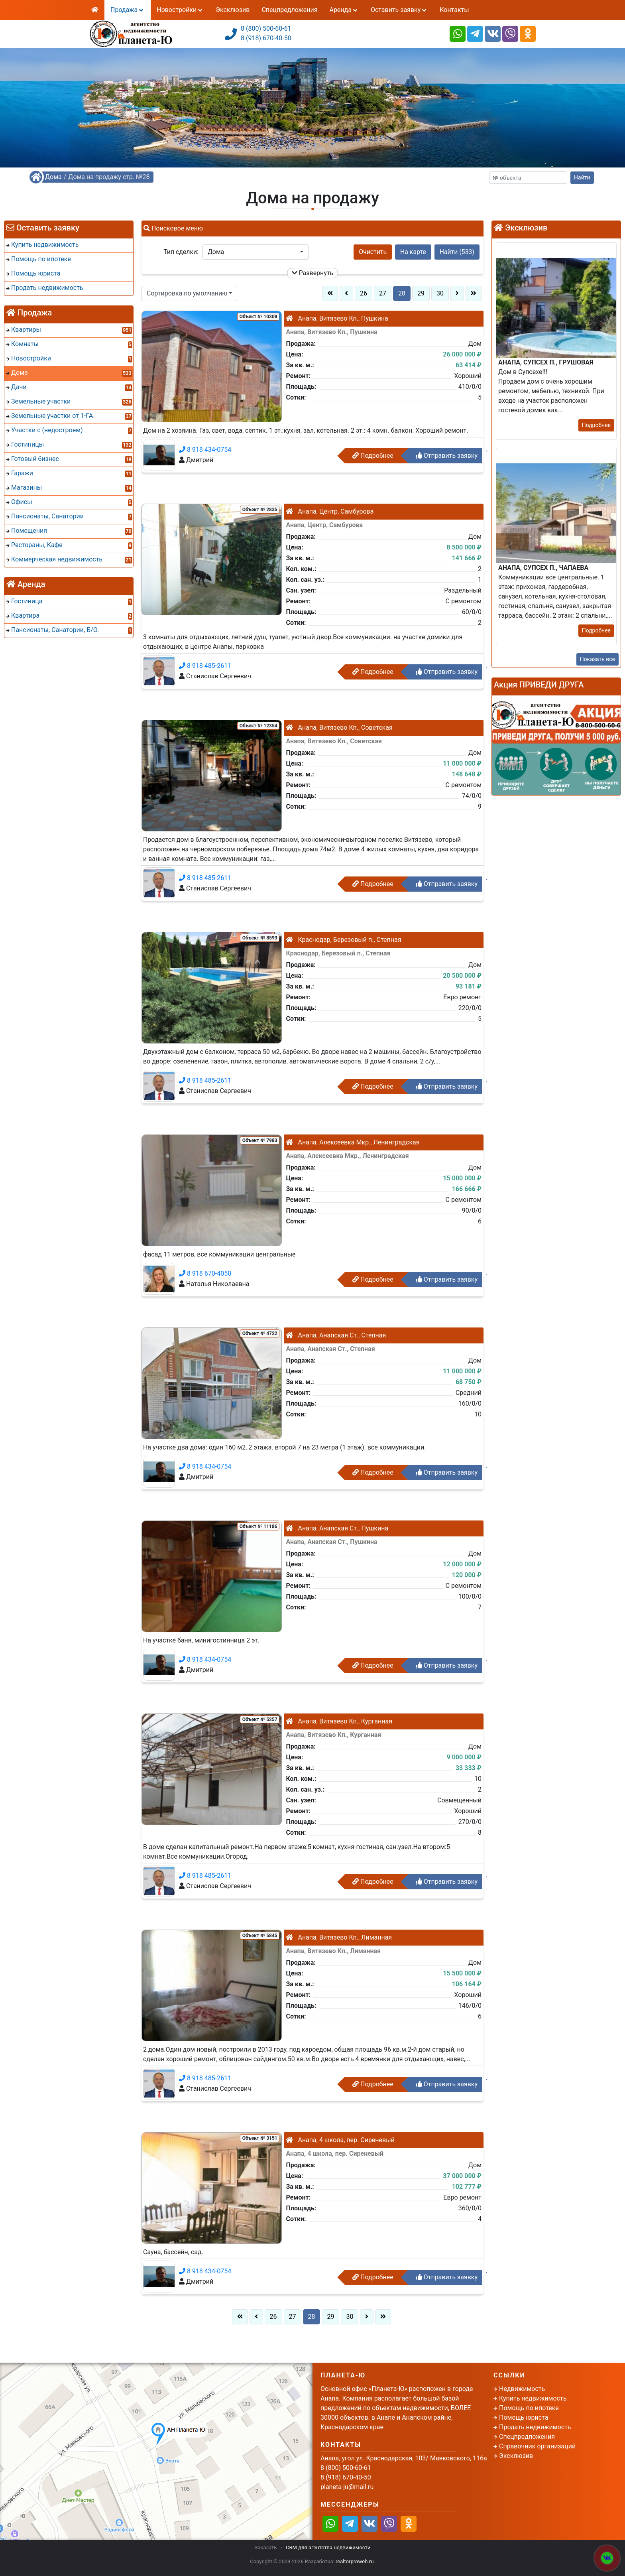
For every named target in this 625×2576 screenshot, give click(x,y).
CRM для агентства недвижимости (328, 2547)
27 (382, 293)
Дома (53, 177)
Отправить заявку (447, 455)
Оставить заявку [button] (399, 10)
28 (401, 293)
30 (440, 293)
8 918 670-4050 (205, 1273)
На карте (413, 252)
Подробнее (372, 455)
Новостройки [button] (180, 10)
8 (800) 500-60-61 (266, 28)
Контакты (454, 10)
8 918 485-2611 (205, 666)
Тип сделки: (181, 252)
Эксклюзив (233, 10)
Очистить (373, 252)
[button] (255, 252)
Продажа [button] (127, 10)
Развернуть (313, 273)
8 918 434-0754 (205, 449)
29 (421, 293)
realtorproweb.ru (354, 2561)
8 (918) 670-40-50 (266, 38)
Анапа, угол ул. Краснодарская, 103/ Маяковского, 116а (403, 2458)
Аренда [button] (343, 10)
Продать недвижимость (535, 2427)
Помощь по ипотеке (529, 2408)
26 (363, 293)
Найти (582, 177)
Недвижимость (522, 2389)
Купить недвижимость (532, 2398)
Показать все (597, 659)
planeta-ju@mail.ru (346, 2487)
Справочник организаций (537, 2446)
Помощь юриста (523, 2417)
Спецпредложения (289, 10)
